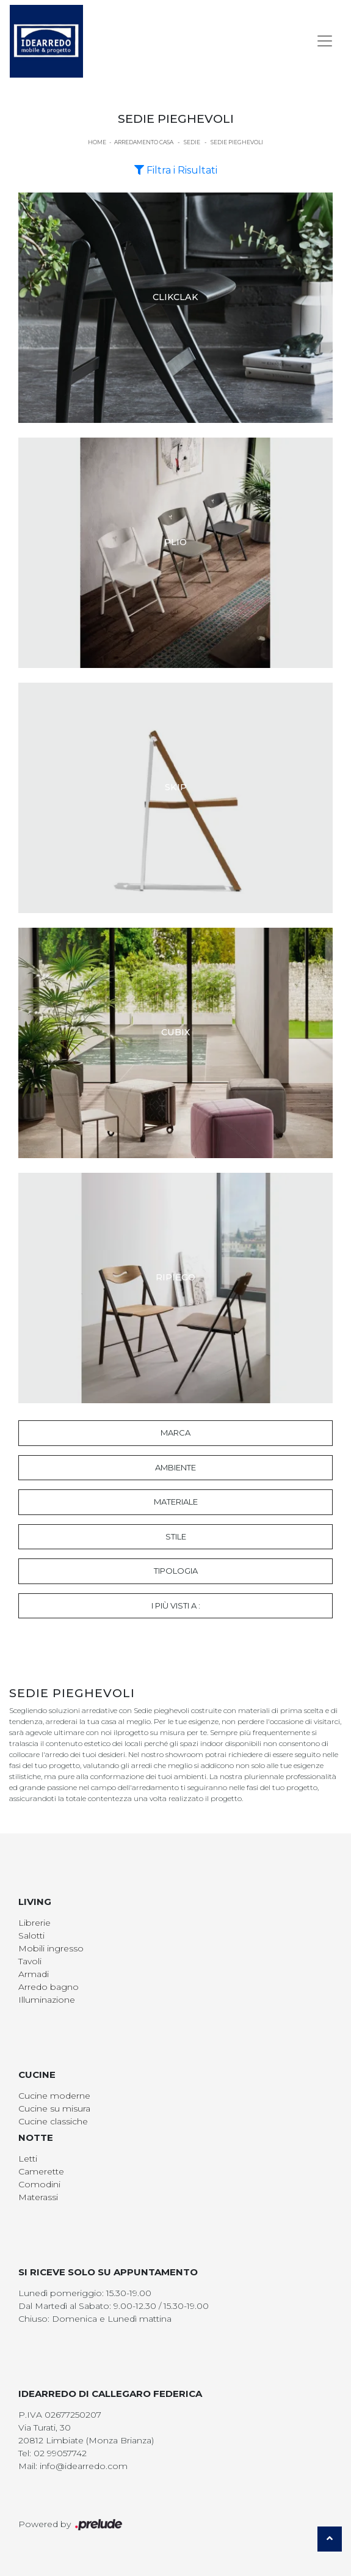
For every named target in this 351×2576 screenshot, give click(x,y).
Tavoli (30, 1961)
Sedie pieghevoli (237, 142)
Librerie (34, 1922)
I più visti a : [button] (175, 1605)
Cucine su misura (54, 2108)
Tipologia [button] (176, 1571)
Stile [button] (175, 1536)
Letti (27, 2158)
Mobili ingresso (51, 1948)
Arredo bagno (48, 1986)
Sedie (192, 142)
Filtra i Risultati (175, 170)
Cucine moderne (54, 2095)
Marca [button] (175, 1432)
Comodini (39, 2184)
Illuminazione (46, 1999)
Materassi (38, 2197)
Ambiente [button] (175, 1467)
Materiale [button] (176, 1501)
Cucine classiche (53, 2121)
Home (97, 142)
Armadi (33, 1974)
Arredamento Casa (143, 142)
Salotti (31, 1935)
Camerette (41, 2171)
